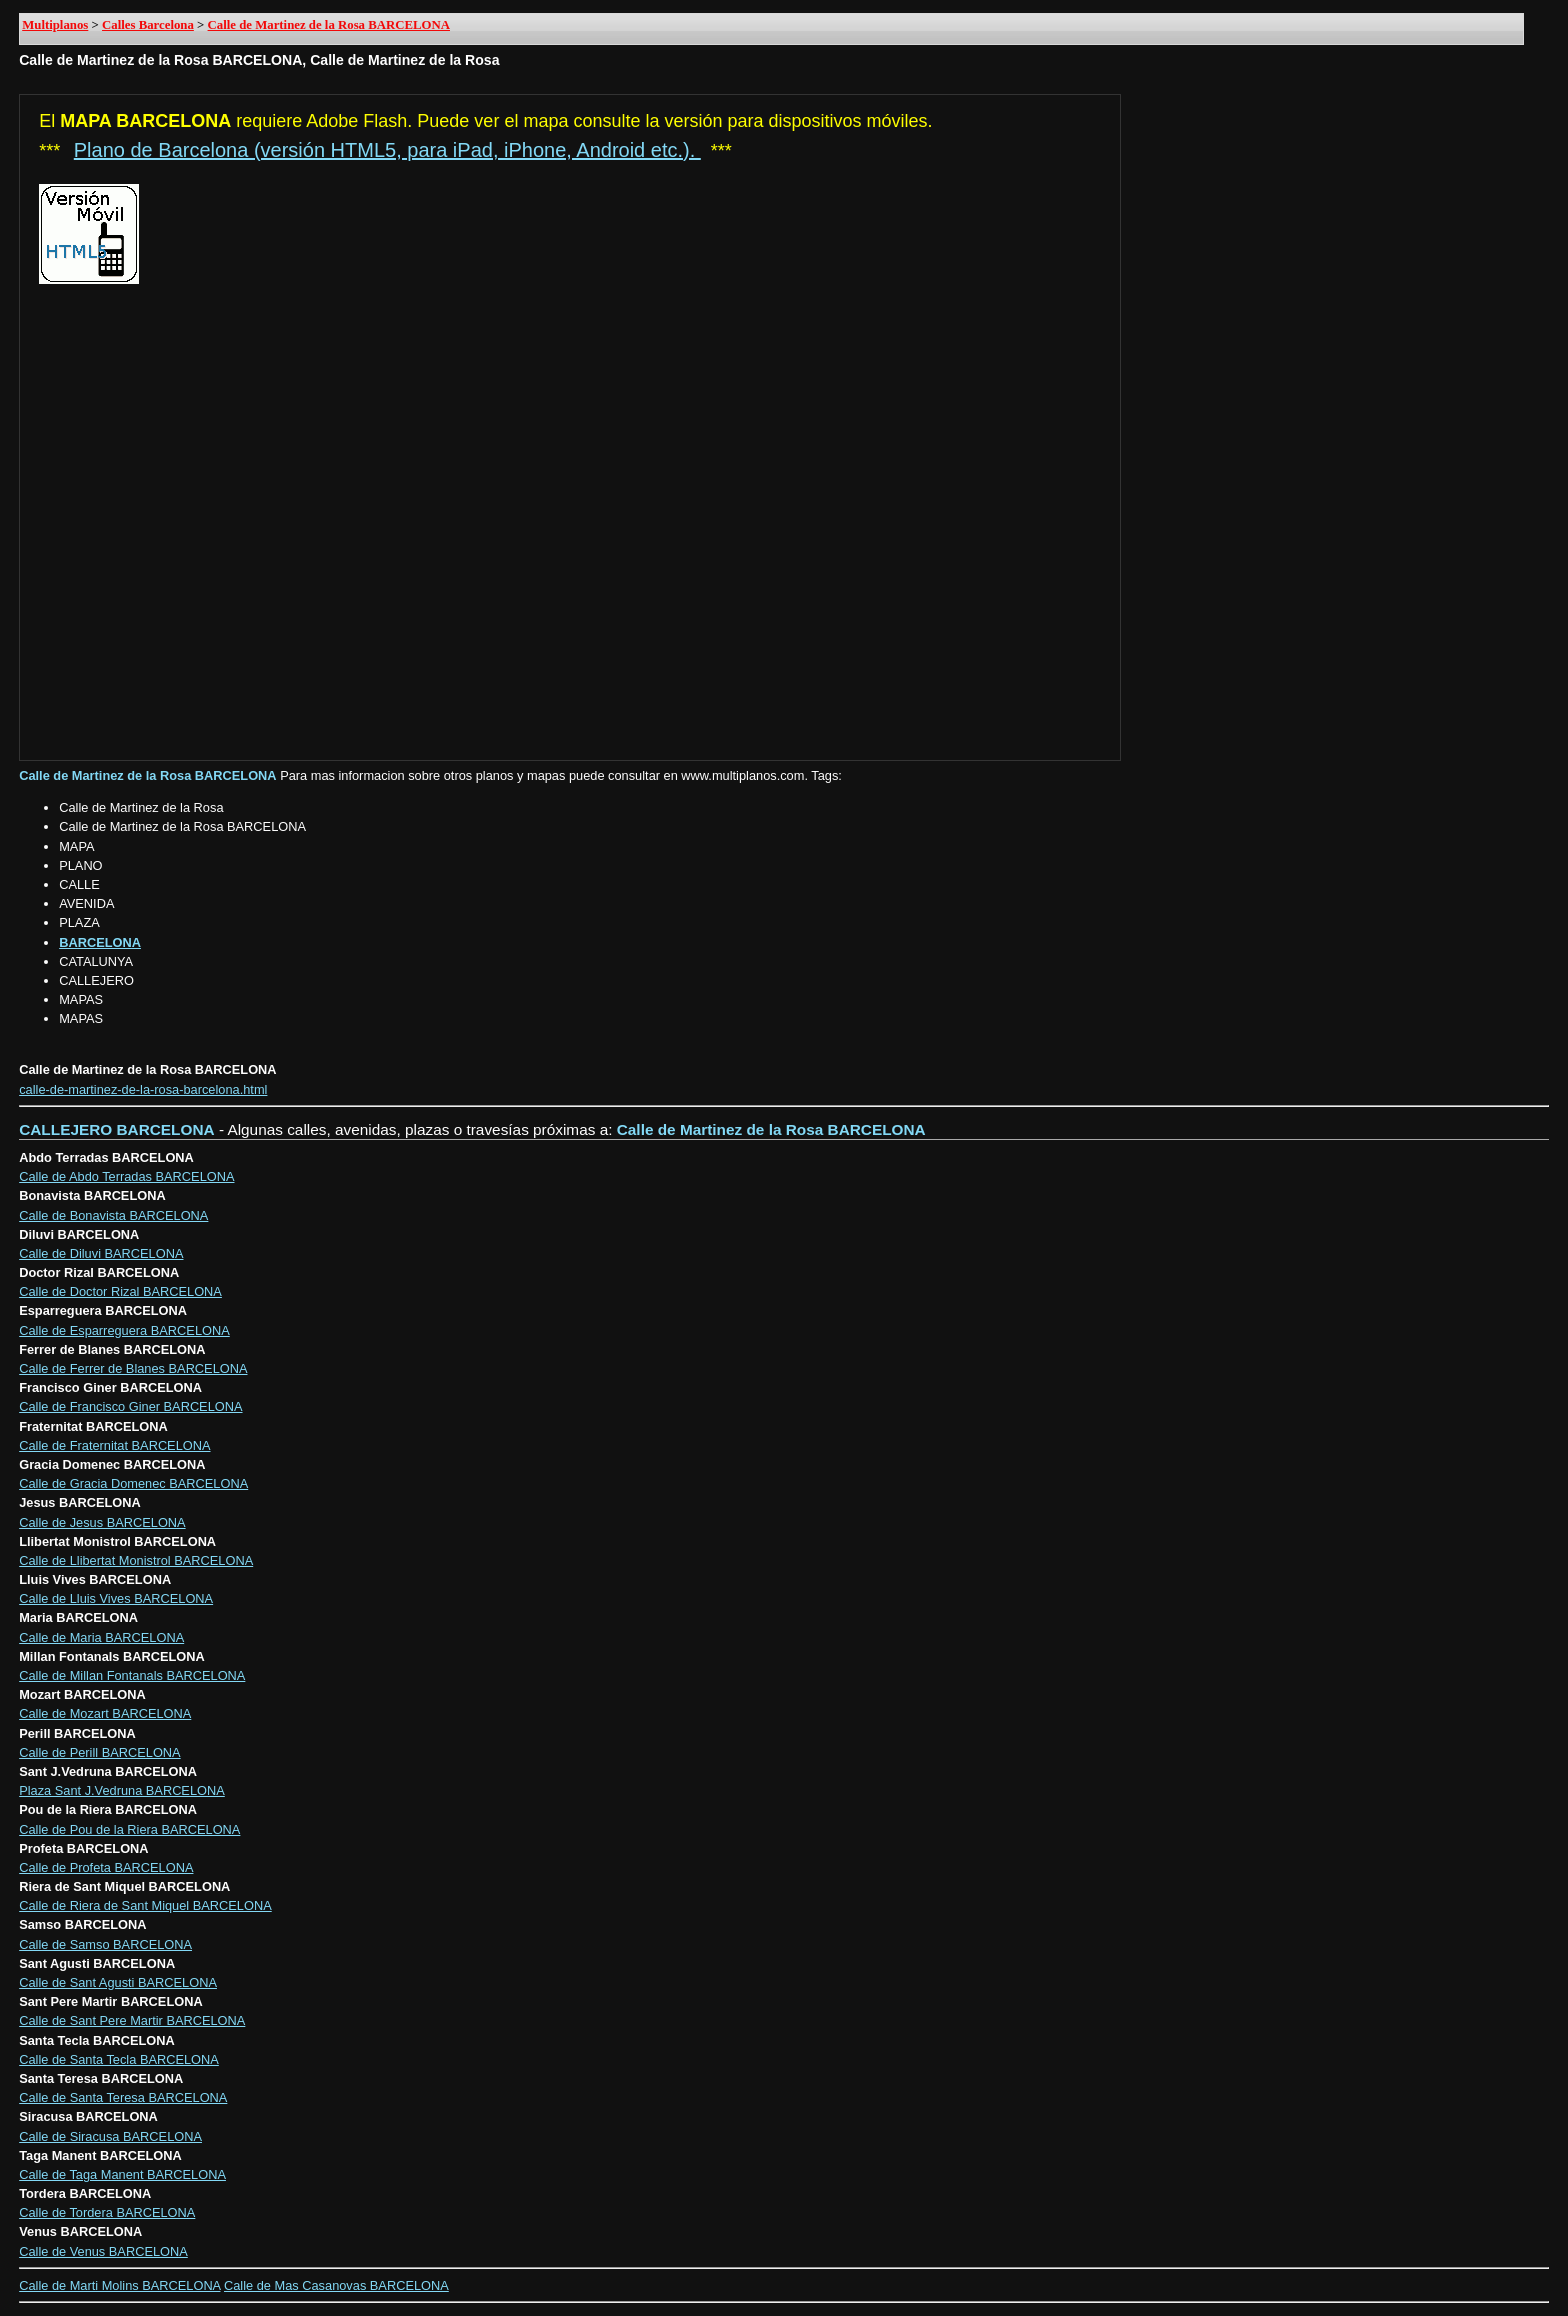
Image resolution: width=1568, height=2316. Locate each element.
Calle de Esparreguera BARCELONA (124, 1330)
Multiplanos (55, 25)
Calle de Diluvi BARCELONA (101, 1253)
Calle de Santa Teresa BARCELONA (123, 2097)
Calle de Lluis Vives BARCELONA (116, 1598)
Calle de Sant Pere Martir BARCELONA (132, 2020)
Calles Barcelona (148, 25)
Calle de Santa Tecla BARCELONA (119, 2059)
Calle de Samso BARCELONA (105, 1944)
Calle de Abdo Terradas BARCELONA (126, 1176)
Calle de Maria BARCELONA (101, 1637)
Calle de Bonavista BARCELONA (113, 1215)
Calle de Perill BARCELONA (99, 1752)
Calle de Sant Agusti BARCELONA (118, 1982)
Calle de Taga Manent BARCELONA (122, 2174)
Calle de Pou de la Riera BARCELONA (129, 1829)
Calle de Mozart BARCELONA (105, 1713)
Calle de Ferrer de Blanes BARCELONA (133, 1368)
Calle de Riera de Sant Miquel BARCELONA (145, 1905)
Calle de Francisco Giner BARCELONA (130, 1406)
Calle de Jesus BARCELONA (102, 1522)
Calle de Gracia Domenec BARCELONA (133, 1483)
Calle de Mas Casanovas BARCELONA (336, 2285)
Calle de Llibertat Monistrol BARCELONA (136, 1560)
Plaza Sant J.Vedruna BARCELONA (122, 1790)
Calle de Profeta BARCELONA (106, 1867)
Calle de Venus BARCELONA (103, 2251)
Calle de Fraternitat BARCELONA (114, 1445)
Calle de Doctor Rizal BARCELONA (120, 1291)
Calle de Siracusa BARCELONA (110, 2136)
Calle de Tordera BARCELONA (107, 2212)
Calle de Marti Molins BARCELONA (119, 2285)
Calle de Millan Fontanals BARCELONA (132, 1675)
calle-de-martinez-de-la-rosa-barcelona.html (143, 1089)
